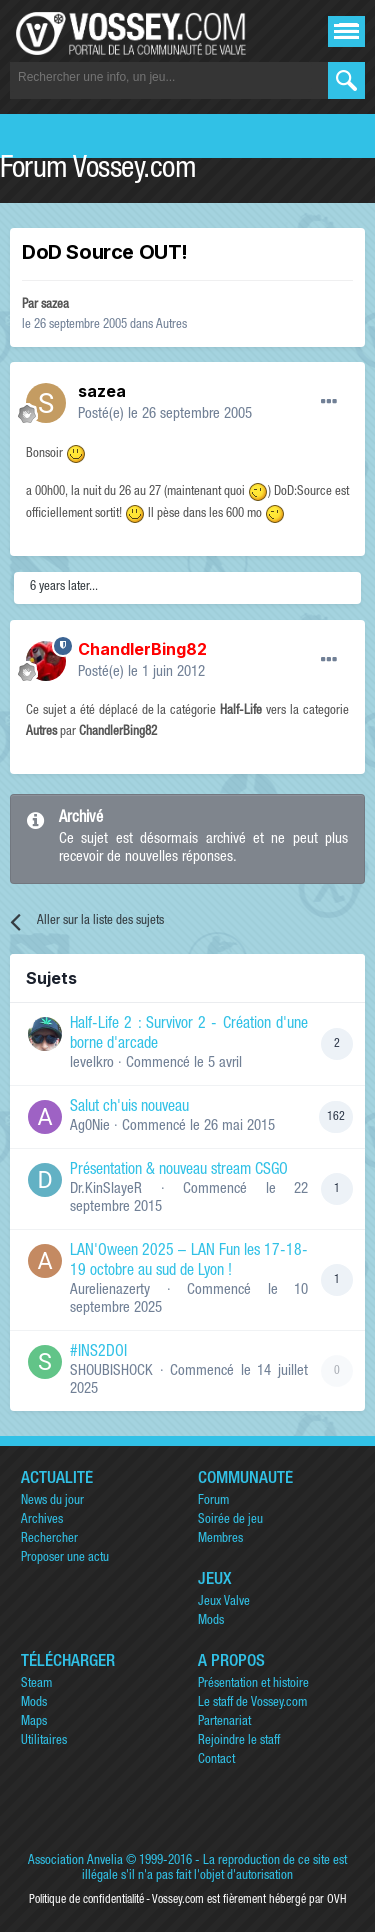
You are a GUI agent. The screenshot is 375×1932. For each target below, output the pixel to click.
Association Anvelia (75, 1861)
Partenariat (224, 1722)
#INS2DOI (98, 1353)
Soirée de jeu (230, 1520)
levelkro (92, 1063)
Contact (216, 1760)
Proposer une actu (65, 1558)
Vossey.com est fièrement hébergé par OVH (249, 1900)
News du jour (52, 1501)
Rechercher (49, 1539)
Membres (220, 1539)
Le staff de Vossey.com (252, 1703)
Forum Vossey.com (98, 171)
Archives (42, 1520)
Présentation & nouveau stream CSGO (179, 1171)
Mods (211, 1621)
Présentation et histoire (253, 1684)
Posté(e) (165, 414)
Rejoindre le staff (239, 1741)
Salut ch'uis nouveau (129, 1108)
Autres (171, 325)
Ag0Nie (90, 1126)
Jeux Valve (224, 1602)
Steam (36, 1684)
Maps (34, 1722)
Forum (213, 1501)
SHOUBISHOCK (111, 1371)
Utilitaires (44, 1741)
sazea (55, 305)
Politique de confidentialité (86, 1900)
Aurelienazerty (110, 1290)
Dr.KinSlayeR (106, 1189)
